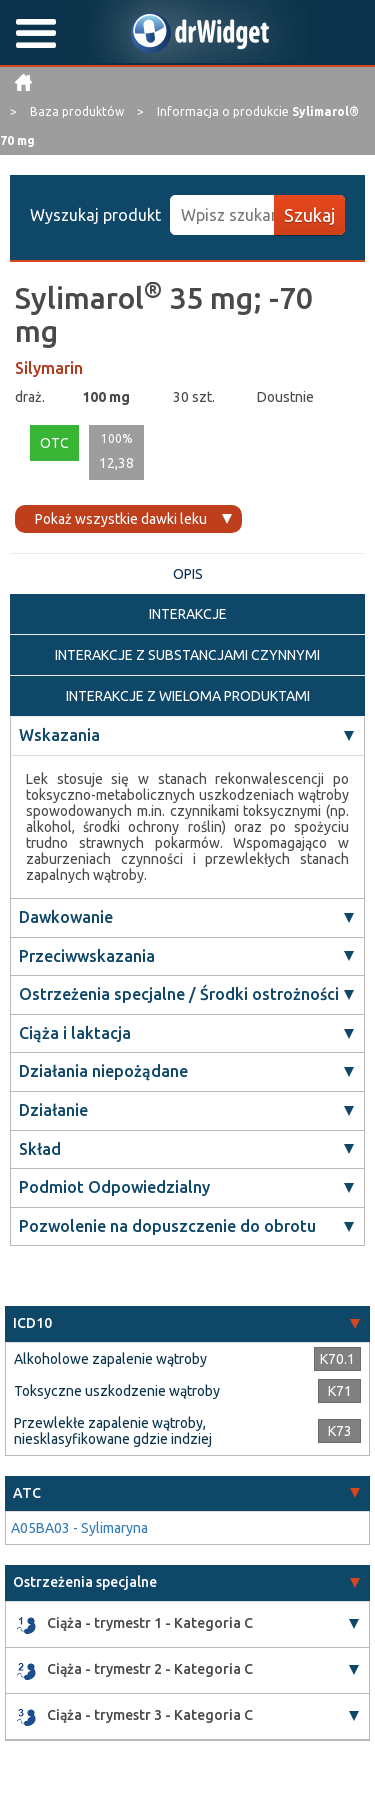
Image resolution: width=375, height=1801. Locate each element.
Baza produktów (78, 111)
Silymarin (49, 368)
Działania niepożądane (103, 1071)
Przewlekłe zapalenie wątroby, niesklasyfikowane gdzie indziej (113, 1431)
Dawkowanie (66, 917)
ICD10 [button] (32, 1323)
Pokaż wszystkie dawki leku (121, 519)
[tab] (187, 1323)
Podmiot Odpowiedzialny (114, 1187)
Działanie (53, 1110)
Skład (40, 1149)
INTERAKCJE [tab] (188, 614)
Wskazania (59, 735)
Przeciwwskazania (87, 956)
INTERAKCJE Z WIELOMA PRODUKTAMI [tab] (188, 696)
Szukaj (309, 215)
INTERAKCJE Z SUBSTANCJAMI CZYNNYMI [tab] (187, 655)
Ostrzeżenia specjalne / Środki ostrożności (179, 994)
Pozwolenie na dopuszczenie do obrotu (167, 1226)
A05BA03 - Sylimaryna (79, 1528)
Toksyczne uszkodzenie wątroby (117, 1391)
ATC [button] (27, 1493)
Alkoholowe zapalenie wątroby (110, 1359)
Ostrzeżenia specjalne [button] (85, 1582)
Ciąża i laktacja (75, 1033)
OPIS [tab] (188, 574)
